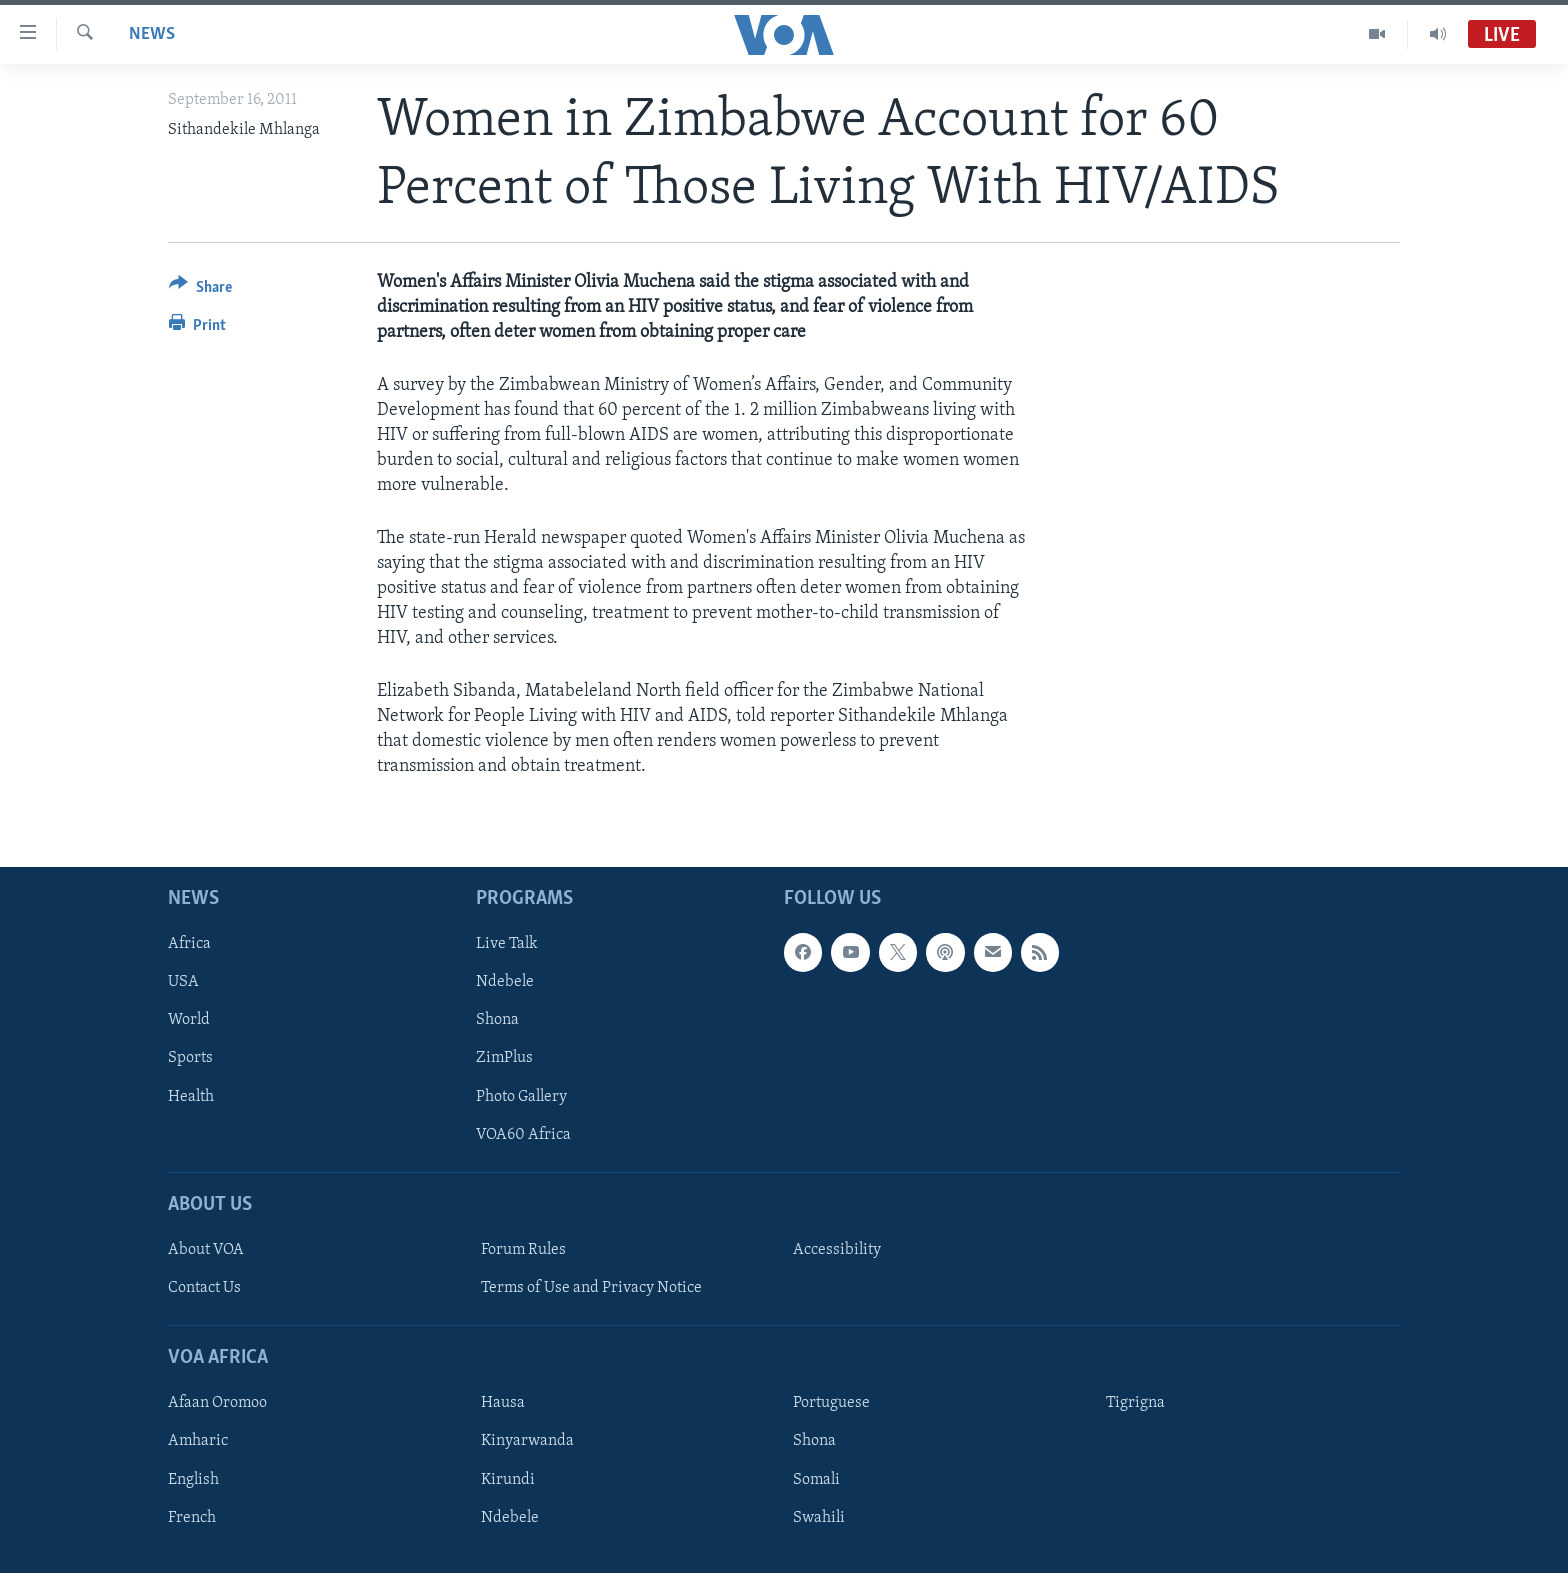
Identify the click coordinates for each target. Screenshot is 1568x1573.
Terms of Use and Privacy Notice (591, 1288)
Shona (497, 1021)
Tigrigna (1135, 1404)
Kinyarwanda (527, 1442)
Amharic (198, 1442)
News (152, 34)
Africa (189, 945)
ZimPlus (504, 1059)
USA (183, 983)
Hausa (503, 1404)
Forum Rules (523, 1250)
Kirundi (508, 1480)
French (192, 1518)
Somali (816, 1480)
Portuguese (831, 1404)
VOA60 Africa (523, 1135)
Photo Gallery (521, 1097)
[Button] (200, 290)
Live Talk (507, 945)
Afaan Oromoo (217, 1404)
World (189, 1021)
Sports (190, 1059)
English (193, 1480)
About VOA (206, 1250)
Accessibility (837, 1250)
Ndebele (505, 983)
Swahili (819, 1518)
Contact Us (204, 1288)
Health (191, 1097)
